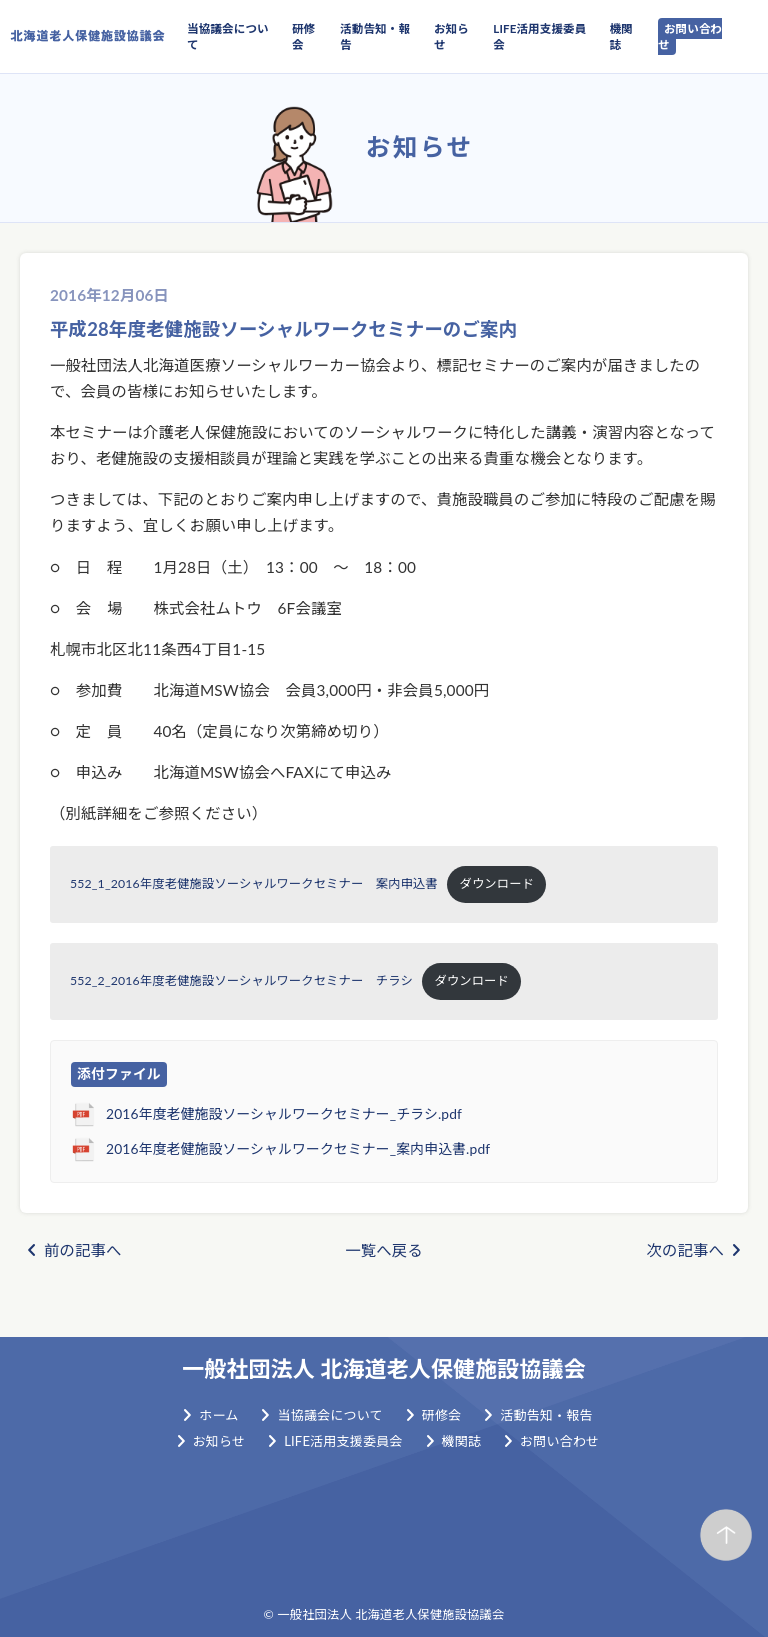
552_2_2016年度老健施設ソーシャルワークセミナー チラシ (241, 980)
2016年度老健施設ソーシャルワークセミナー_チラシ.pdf (284, 1113)
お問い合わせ (690, 36)
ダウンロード (497, 883)
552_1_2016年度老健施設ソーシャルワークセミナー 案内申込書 (254, 883)
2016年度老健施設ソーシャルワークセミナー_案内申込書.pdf (298, 1148)
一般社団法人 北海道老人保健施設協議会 (384, 1368)
